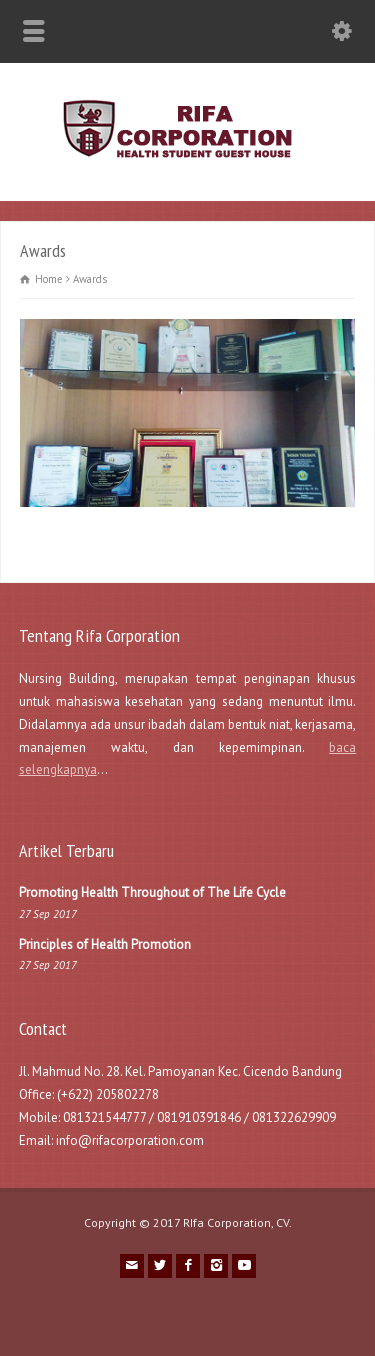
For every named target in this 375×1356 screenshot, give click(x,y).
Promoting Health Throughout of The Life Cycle (152, 892)
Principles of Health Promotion (105, 944)
